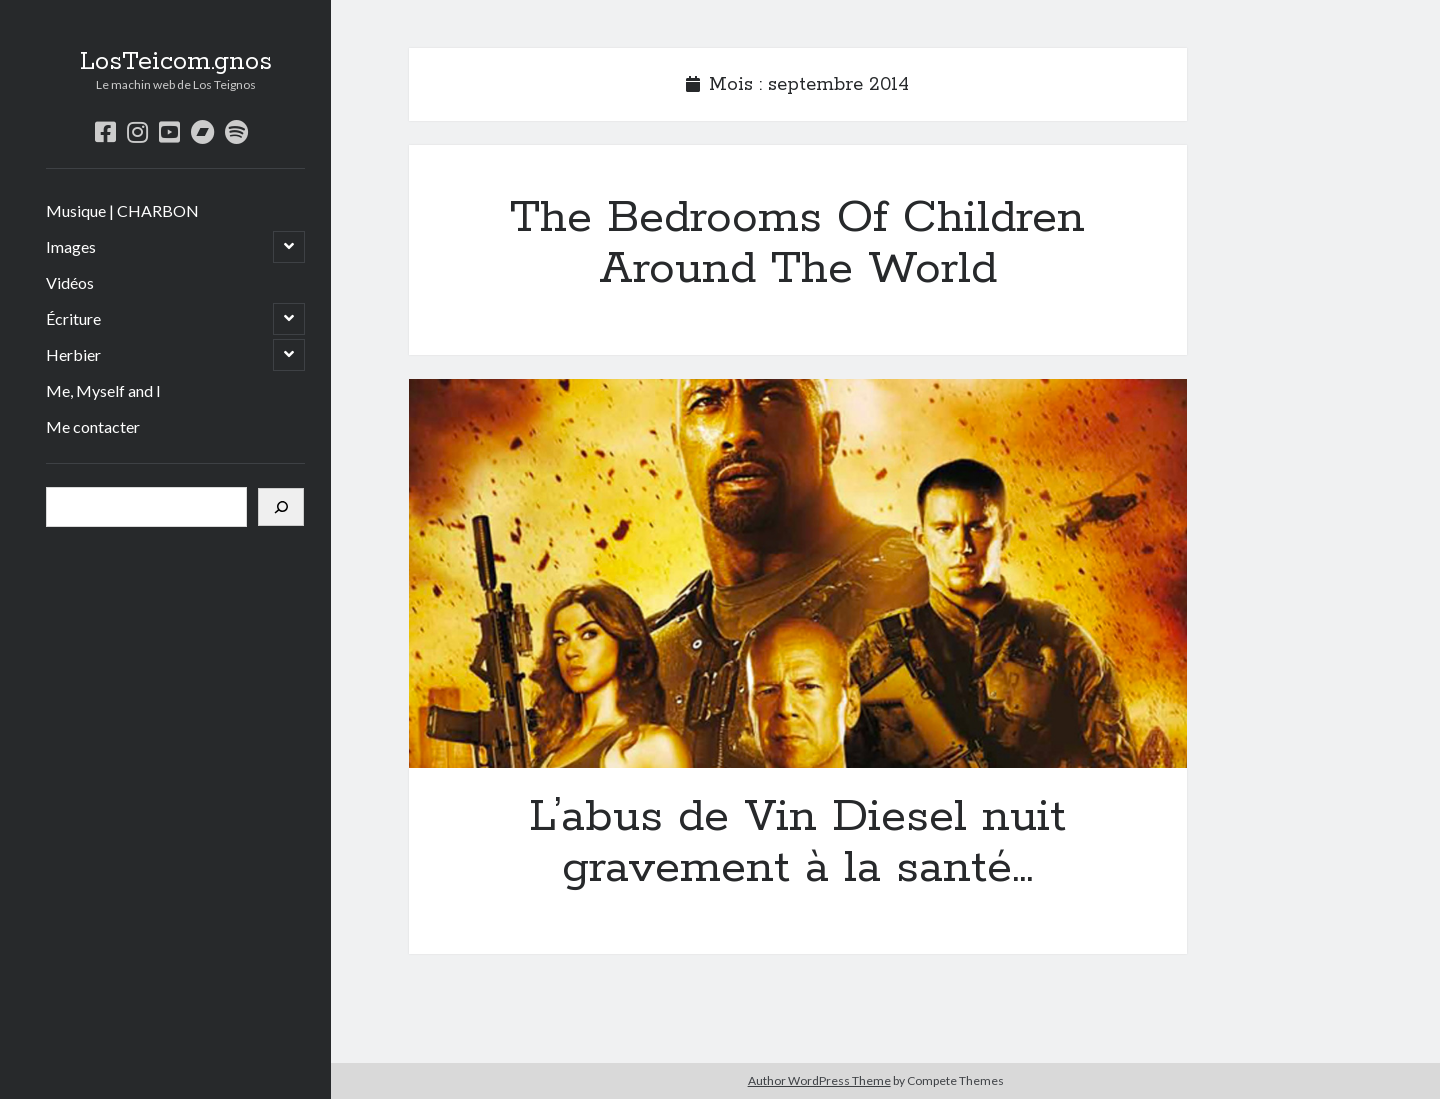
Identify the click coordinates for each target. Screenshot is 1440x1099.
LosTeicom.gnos (176, 62)
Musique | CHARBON (122, 210)
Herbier (73, 354)
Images (71, 246)
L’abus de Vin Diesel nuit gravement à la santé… (798, 573)
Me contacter (93, 426)
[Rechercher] (281, 507)
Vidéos (70, 282)
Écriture (73, 318)
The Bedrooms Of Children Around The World (797, 243)
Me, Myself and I (103, 390)
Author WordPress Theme (819, 1080)
